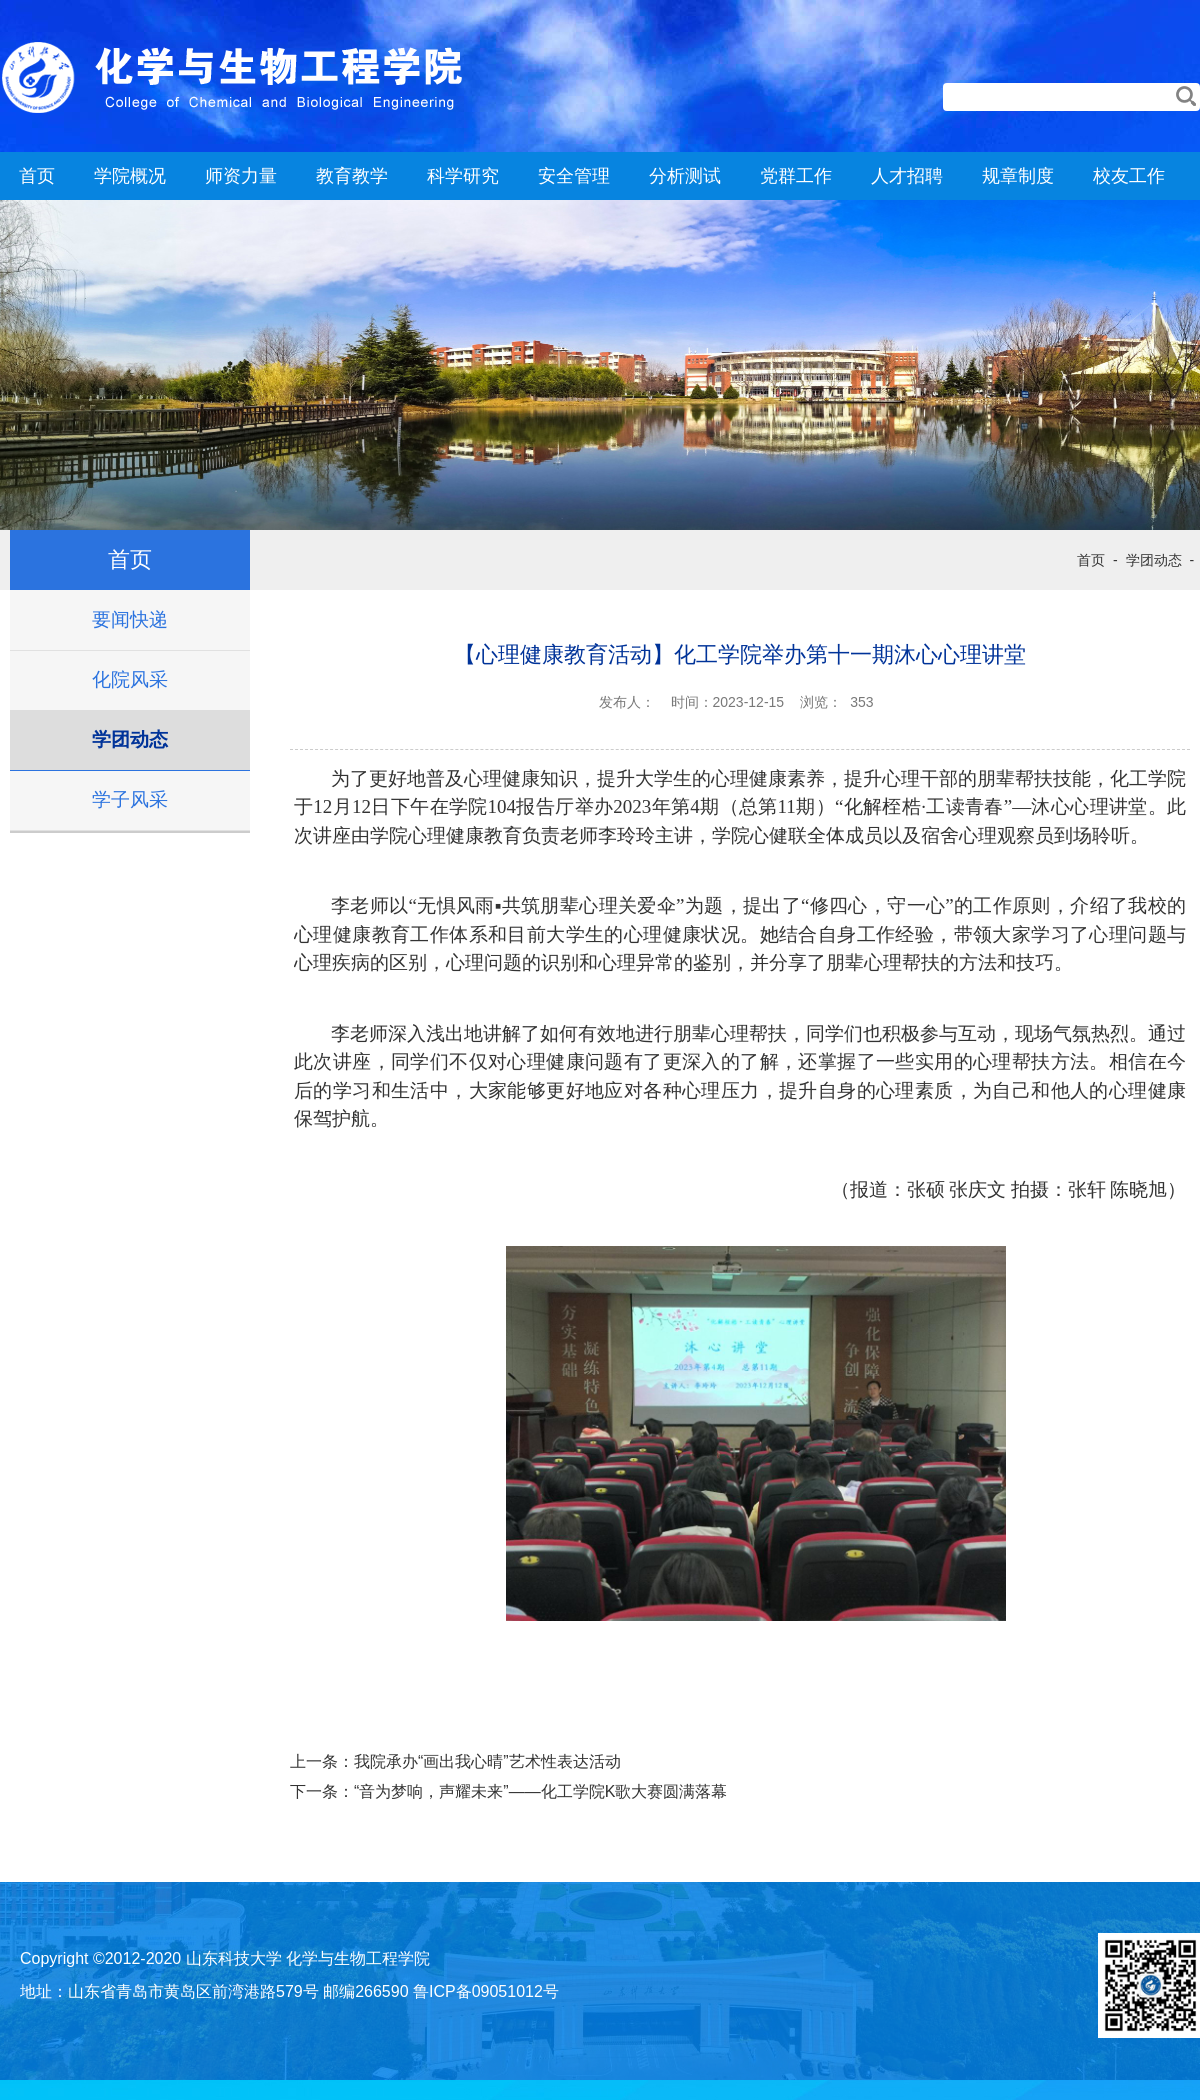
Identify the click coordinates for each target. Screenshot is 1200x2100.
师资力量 (241, 176)
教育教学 (352, 176)
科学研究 (463, 176)
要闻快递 (130, 619)
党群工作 (796, 176)
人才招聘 (907, 176)
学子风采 (130, 799)
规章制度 (1018, 176)
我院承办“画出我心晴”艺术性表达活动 (487, 1761)
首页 (37, 176)
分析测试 (685, 176)
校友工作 (1129, 176)
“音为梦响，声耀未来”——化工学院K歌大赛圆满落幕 (540, 1791)
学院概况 (130, 176)
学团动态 (130, 739)
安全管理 (574, 176)
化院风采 (130, 679)
